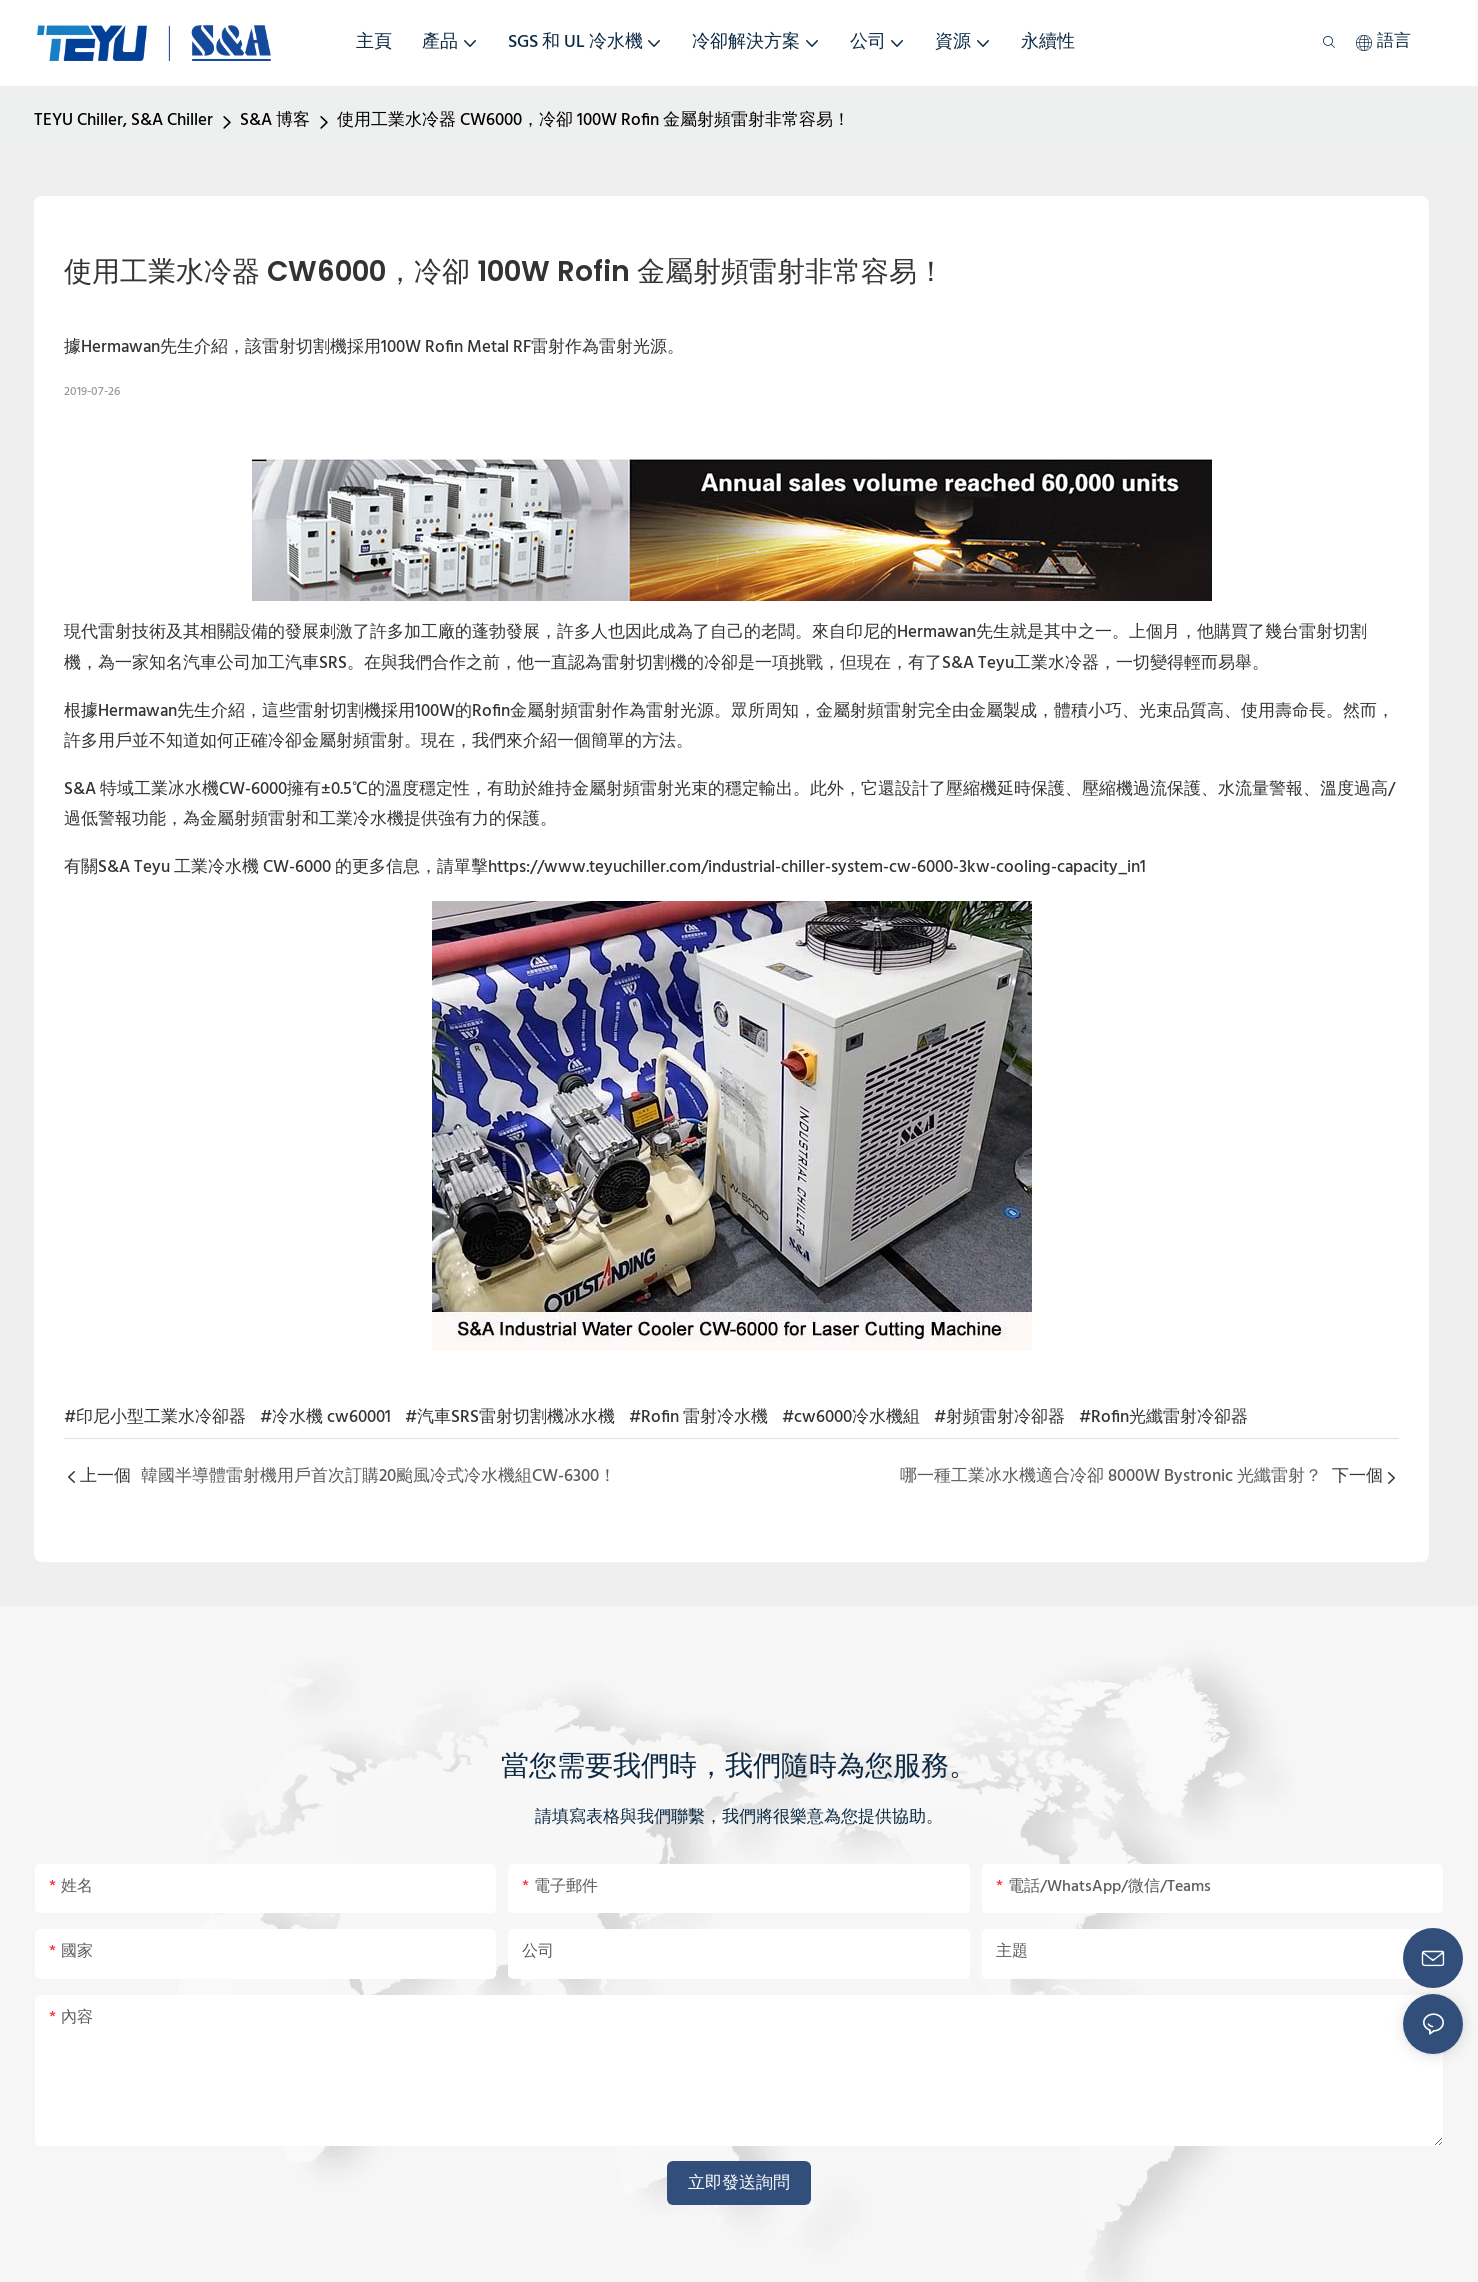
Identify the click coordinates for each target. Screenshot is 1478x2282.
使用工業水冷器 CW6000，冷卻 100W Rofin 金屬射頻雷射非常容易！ (593, 120)
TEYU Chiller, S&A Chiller (123, 120)
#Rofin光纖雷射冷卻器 (1163, 1417)
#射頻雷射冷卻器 (999, 1417)
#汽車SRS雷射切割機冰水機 (510, 1417)
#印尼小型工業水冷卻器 (155, 1417)
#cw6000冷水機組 (851, 1417)
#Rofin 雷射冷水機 (698, 1417)
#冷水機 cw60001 (325, 1417)
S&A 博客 (275, 120)
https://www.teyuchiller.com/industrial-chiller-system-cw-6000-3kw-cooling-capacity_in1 (817, 867)
